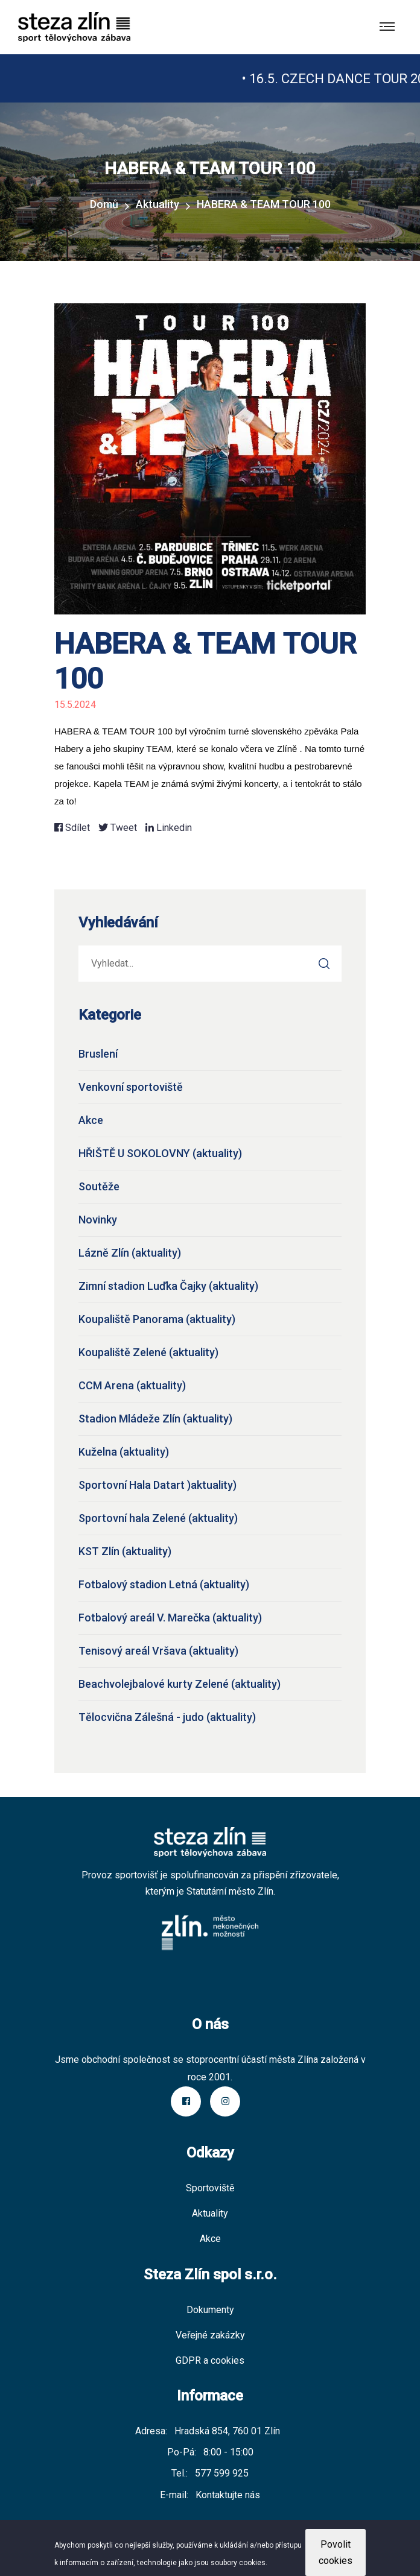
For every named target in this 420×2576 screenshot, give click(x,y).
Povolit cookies (335, 2552)
